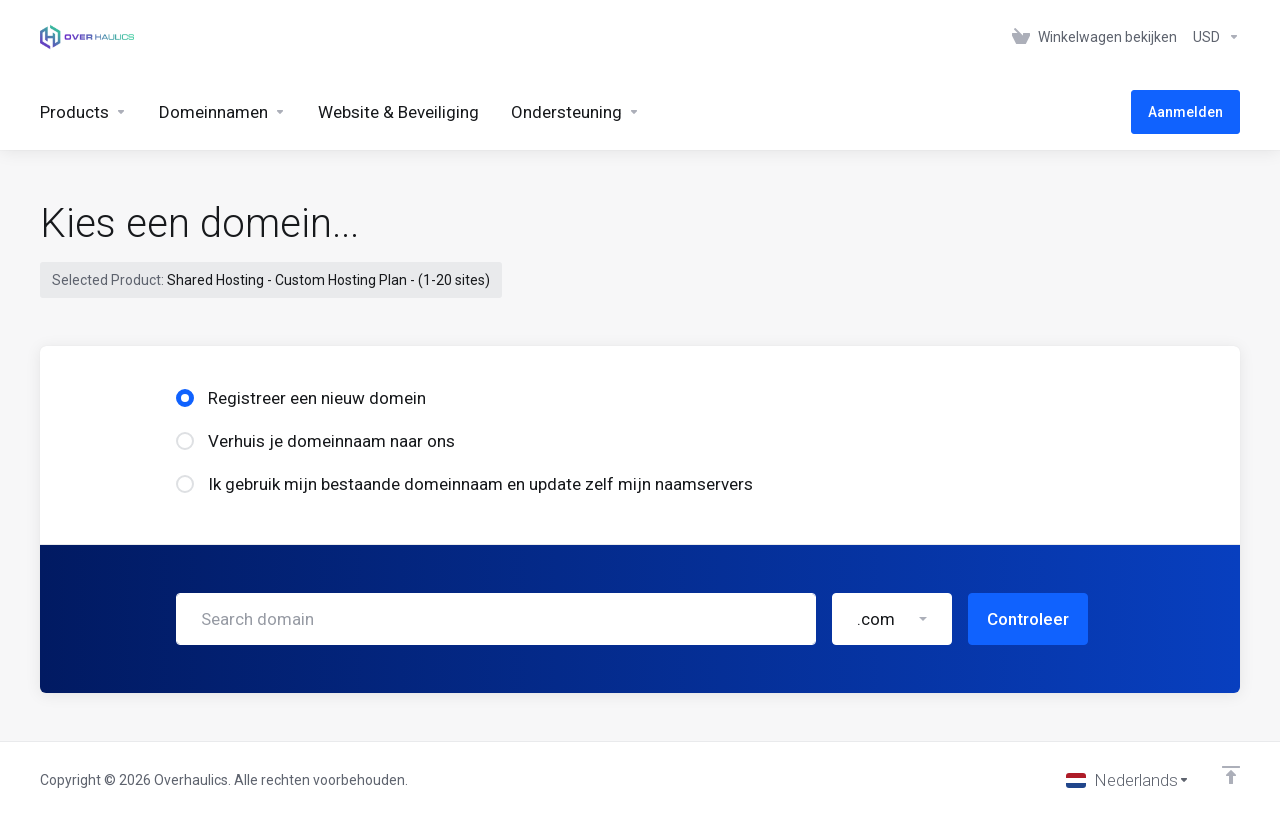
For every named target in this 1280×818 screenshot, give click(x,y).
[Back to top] (1231, 775)
